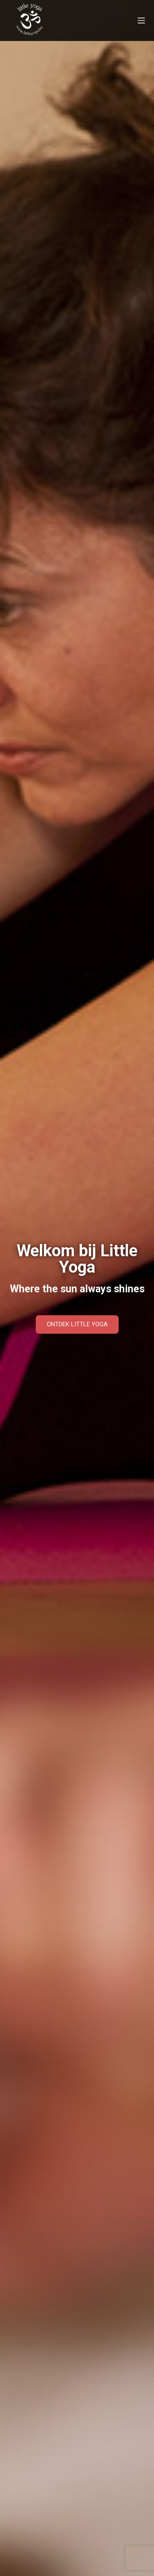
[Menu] (141, 20)
